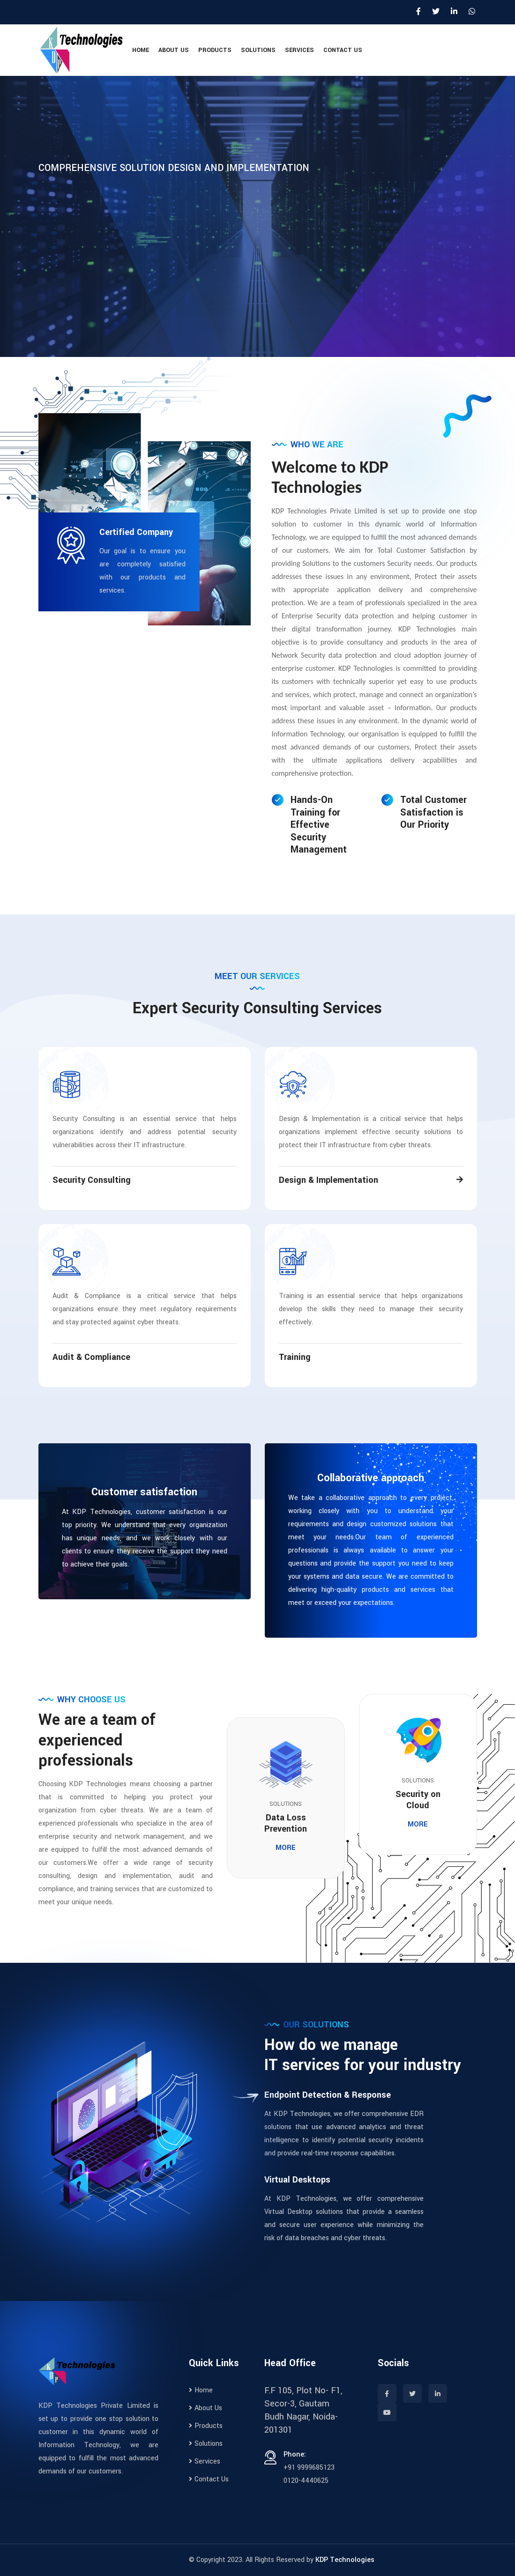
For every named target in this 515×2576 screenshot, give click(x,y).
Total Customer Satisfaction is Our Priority (433, 812)
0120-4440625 (306, 2481)
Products (214, 50)
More (286, 1848)
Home (140, 50)
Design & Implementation (328, 1180)
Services (299, 50)
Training (295, 1357)
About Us (173, 50)
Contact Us (342, 50)
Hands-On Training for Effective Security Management (319, 825)
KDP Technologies (344, 2560)
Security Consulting (91, 1180)
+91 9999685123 (309, 2467)
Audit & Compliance (91, 1357)
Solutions (258, 50)
